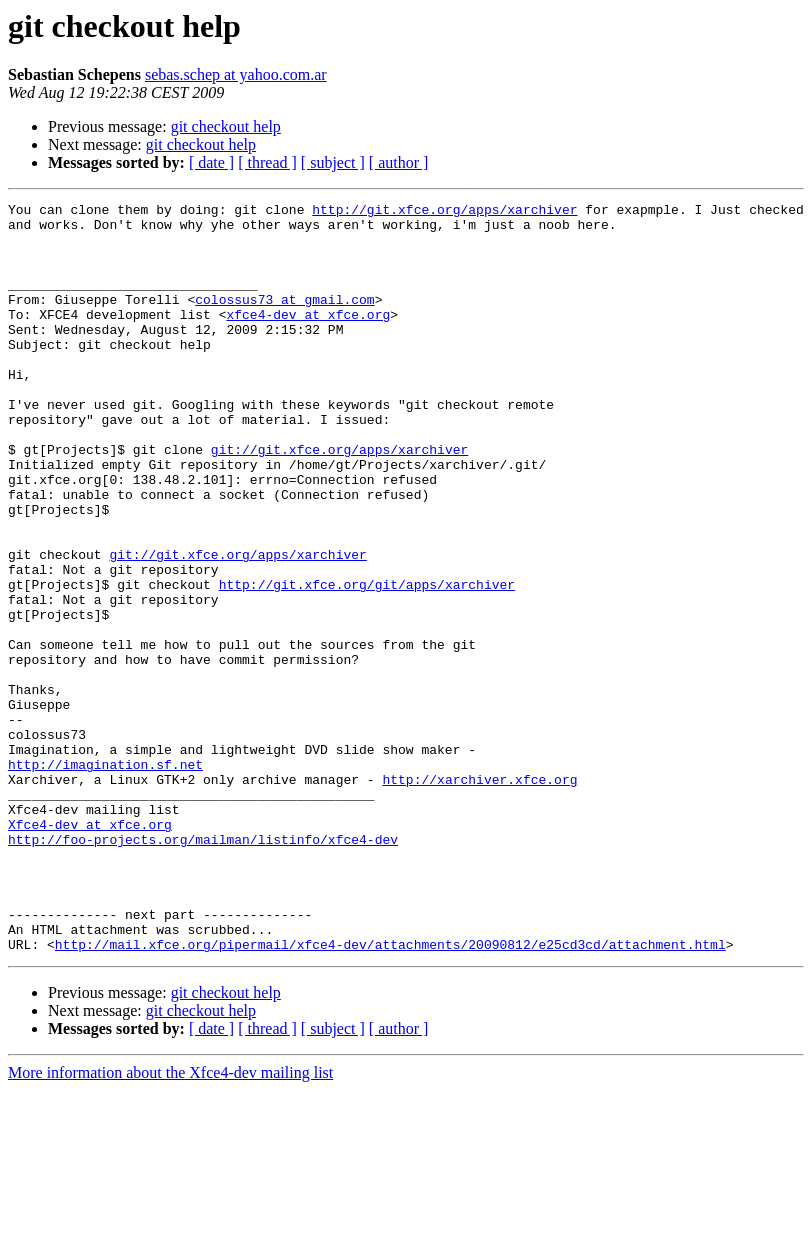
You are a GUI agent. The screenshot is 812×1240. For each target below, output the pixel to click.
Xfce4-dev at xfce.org (90, 950)
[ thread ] (267, 162)
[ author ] (399, 162)
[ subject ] (333, 162)
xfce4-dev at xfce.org (308, 338)
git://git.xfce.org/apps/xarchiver (339, 500)
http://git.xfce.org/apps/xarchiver (444, 212)
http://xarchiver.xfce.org (479, 896)
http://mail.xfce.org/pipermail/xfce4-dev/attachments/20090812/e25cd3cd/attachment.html (390, 1094)
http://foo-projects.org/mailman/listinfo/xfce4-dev (203, 968)
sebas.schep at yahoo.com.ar (236, 74)
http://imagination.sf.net (105, 878)
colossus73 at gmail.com (284, 320)
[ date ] (211, 162)
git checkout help (226, 126)
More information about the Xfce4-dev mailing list (170, 1222)
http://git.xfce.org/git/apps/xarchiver (367, 662)
